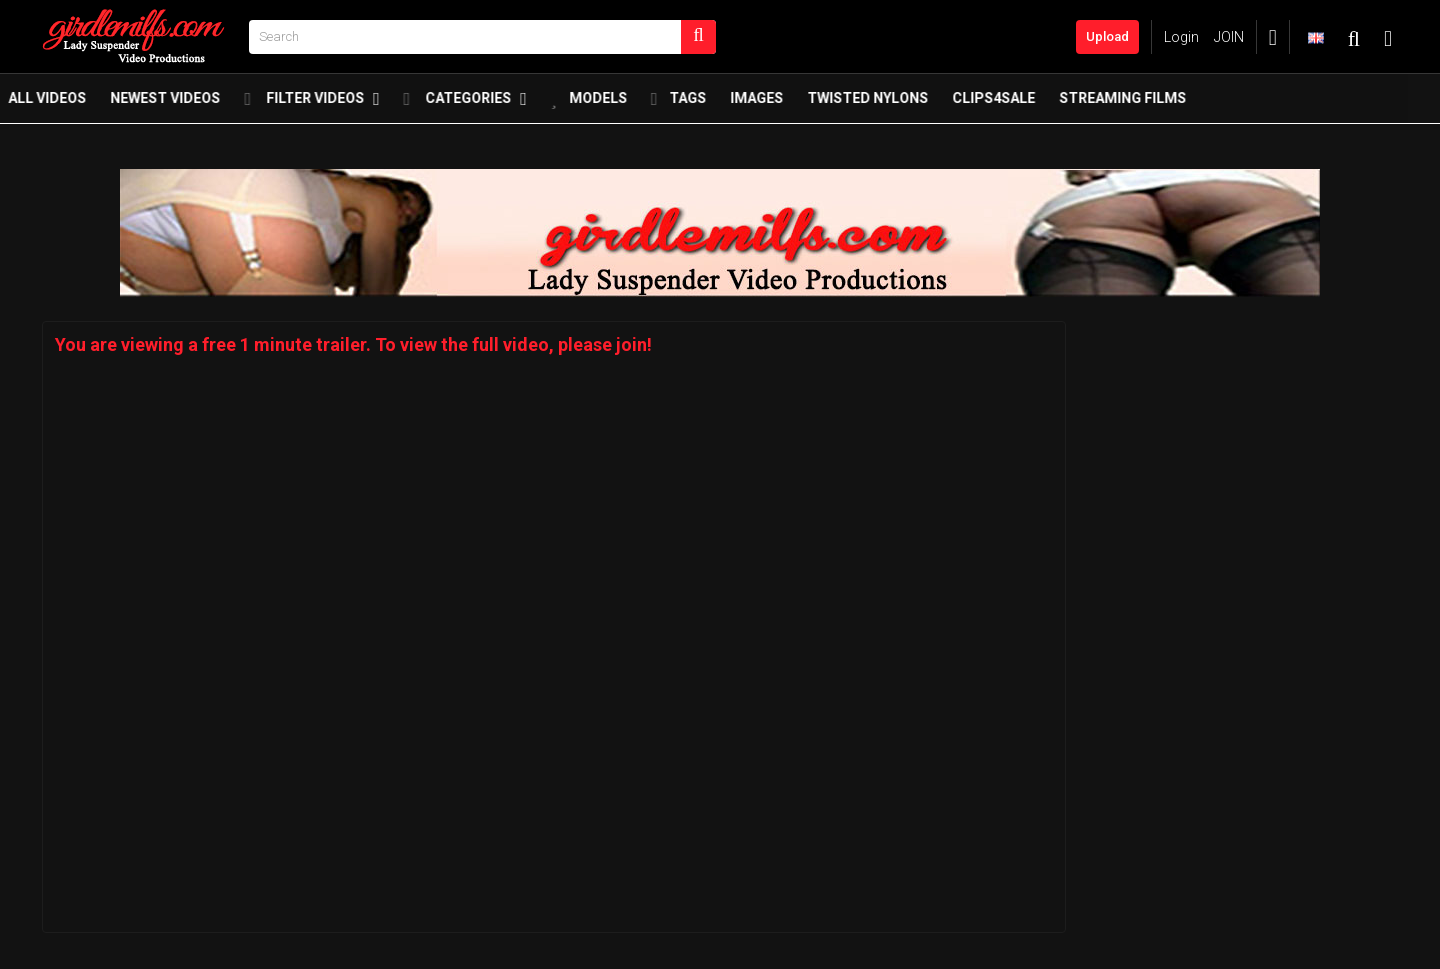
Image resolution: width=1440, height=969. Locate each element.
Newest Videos (199, 103)
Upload (1107, 36)
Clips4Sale (1027, 103)
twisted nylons (901, 103)
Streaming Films (1156, 103)
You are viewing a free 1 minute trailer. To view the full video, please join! (353, 344)
